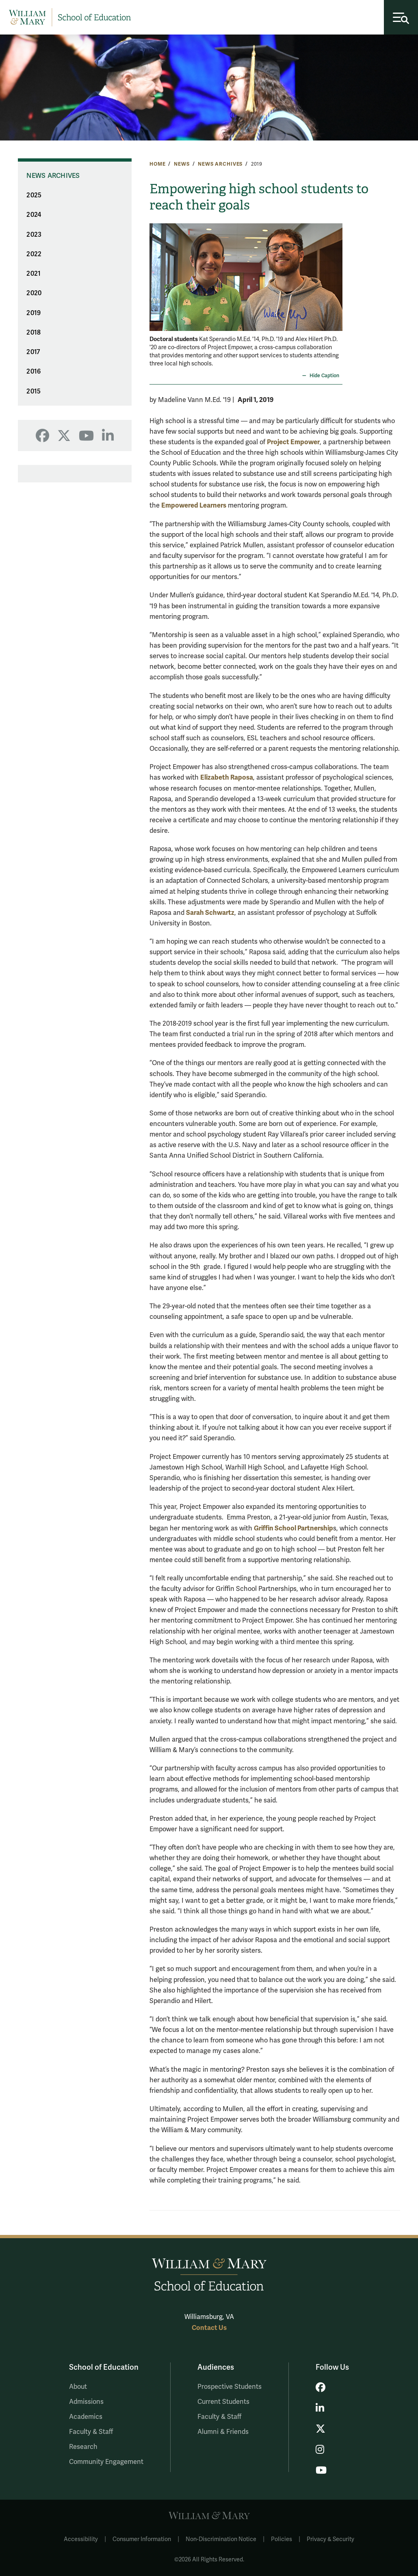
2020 (33, 293)
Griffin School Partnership (293, 1528)
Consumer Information (142, 2539)
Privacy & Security (330, 2539)
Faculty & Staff (91, 2432)
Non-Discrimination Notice (221, 2539)
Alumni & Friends (223, 2432)
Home (157, 164)
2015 (33, 391)
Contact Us (209, 2327)
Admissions (86, 2402)
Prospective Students (229, 2387)
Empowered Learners (193, 505)
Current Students (223, 2402)
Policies (281, 2539)
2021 (33, 274)
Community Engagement (106, 2462)
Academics (85, 2417)
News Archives (220, 164)
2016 (33, 371)
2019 (33, 313)
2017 (33, 352)
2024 (33, 215)
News (181, 164)
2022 (33, 254)
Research (83, 2447)
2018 (33, 332)
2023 (33, 235)
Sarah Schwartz (210, 912)
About (78, 2387)
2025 (33, 195)
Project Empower (293, 442)
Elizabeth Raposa (226, 777)
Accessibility (81, 2539)
